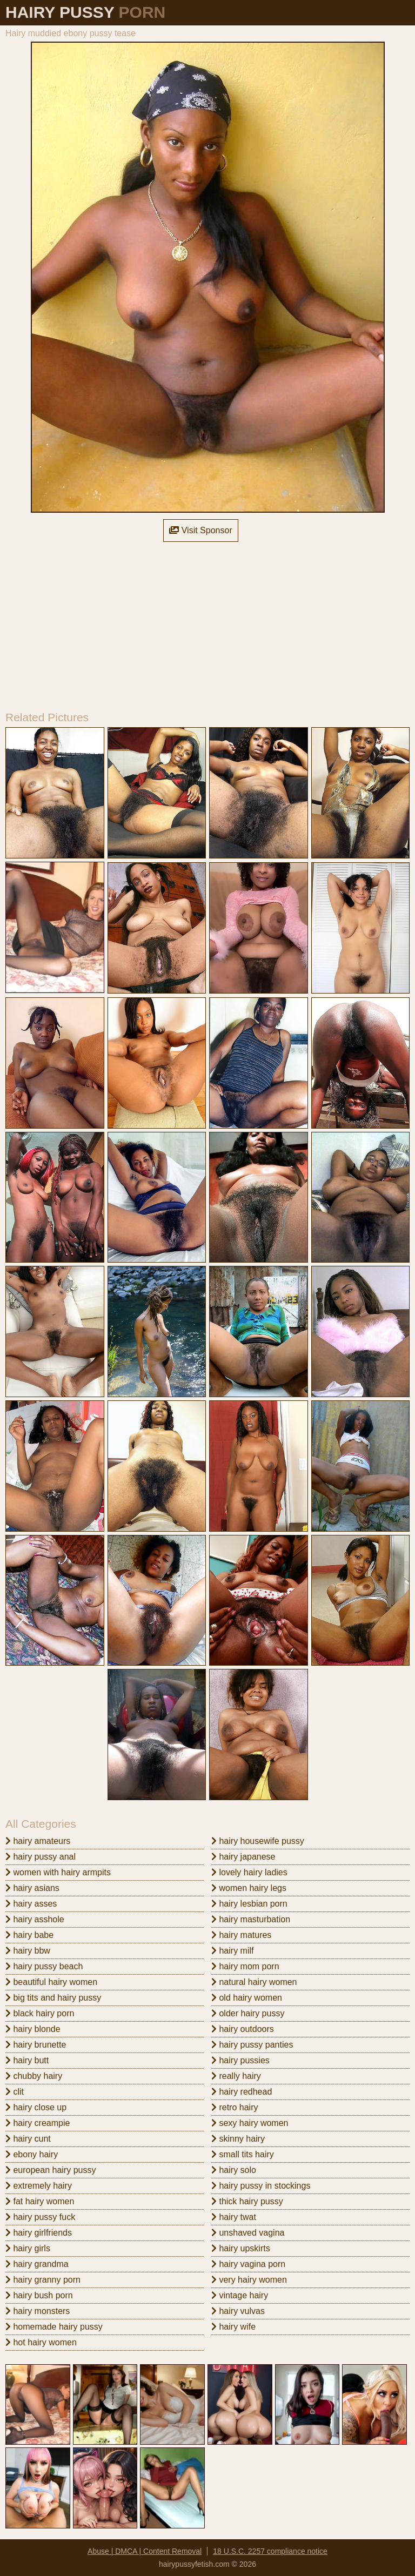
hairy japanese (243, 1856)
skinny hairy (238, 2138)
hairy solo (233, 2170)
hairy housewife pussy (257, 1841)
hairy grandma (37, 2264)
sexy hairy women (250, 2123)
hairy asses (31, 1903)
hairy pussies (240, 2060)
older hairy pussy (247, 2013)
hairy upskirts (240, 2248)
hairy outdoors (242, 2029)
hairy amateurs (37, 1841)
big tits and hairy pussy (53, 1997)
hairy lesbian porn (249, 1903)
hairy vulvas (238, 2311)
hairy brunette (35, 2044)
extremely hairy (38, 2185)
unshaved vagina (247, 2232)
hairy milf (232, 1950)
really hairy (236, 2076)
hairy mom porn (245, 1966)
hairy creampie (37, 2123)
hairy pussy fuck (40, 2217)
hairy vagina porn (248, 2264)
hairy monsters (37, 2311)
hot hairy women (41, 2342)
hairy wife (233, 2326)
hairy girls (27, 2248)
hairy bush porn (39, 2295)
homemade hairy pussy (54, 2326)
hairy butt (27, 2060)
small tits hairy (242, 2154)
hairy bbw (27, 1950)
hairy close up (35, 2107)
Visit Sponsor (200, 530)
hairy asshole (34, 1919)
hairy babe (29, 1935)
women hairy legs (248, 1888)
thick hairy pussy (247, 2201)
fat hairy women (39, 2201)
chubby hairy (33, 2076)
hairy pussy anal (40, 1856)
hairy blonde (33, 2029)
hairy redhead (241, 2091)
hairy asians (32, 1888)
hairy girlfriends (38, 2232)
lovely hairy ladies (249, 1872)
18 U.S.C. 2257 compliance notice (270, 2551)
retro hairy (234, 2107)
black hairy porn (39, 2013)
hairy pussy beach (44, 1966)
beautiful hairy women (51, 1982)
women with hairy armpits (58, 1872)
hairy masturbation (250, 1919)
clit (14, 2091)
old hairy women (246, 1997)
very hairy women (249, 2279)
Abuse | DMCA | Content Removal (145, 2551)
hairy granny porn (43, 2279)
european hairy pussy (50, 2170)
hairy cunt (28, 2138)
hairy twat (233, 2217)
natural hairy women (254, 1982)
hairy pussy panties (252, 2044)
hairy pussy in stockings (260, 2185)
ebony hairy (31, 2154)
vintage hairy (239, 2295)
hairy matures (241, 1935)
